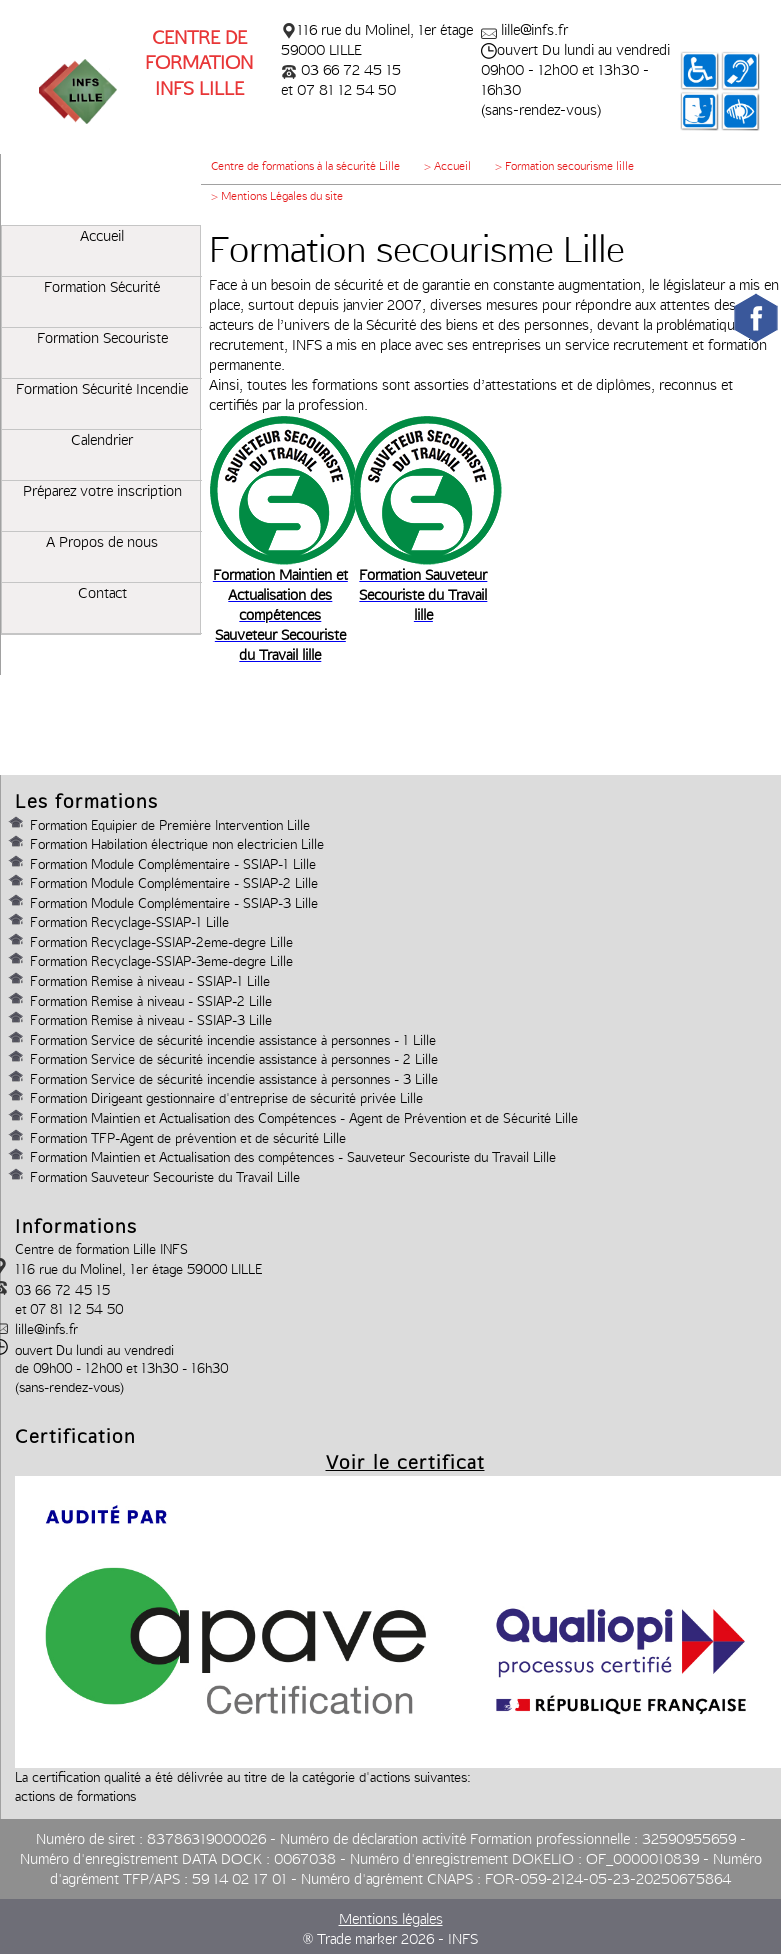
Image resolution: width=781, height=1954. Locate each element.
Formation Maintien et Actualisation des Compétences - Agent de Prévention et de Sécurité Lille (304, 1118)
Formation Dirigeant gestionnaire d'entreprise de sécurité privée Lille (226, 1098)
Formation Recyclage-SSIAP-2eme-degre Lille (161, 942)
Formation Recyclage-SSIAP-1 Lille (129, 922)
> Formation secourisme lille (564, 166)
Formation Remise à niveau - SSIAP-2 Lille (151, 1001)
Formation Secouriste (102, 338)
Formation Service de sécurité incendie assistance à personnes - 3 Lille (234, 1079)
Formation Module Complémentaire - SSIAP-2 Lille (174, 883)
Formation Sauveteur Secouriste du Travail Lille (165, 1177)
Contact (102, 593)
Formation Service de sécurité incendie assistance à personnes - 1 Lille (233, 1040)
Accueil (102, 236)
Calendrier (102, 440)
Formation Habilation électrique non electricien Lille (177, 844)
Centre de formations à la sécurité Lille (305, 166)
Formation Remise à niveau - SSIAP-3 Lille (151, 1020)
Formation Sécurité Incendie (102, 389)
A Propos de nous (102, 542)
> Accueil (447, 166)
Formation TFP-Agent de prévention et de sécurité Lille (188, 1138)
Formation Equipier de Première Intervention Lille (170, 825)
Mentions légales (391, 1919)
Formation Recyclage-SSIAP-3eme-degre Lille (161, 961)
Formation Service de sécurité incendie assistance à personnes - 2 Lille (234, 1059)
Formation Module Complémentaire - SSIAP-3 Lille (174, 903)
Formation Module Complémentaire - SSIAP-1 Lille (173, 864)
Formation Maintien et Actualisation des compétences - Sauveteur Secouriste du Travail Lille (293, 1157)
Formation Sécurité (102, 287)
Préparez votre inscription (102, 491)
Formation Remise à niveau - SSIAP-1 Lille (150, 981)
